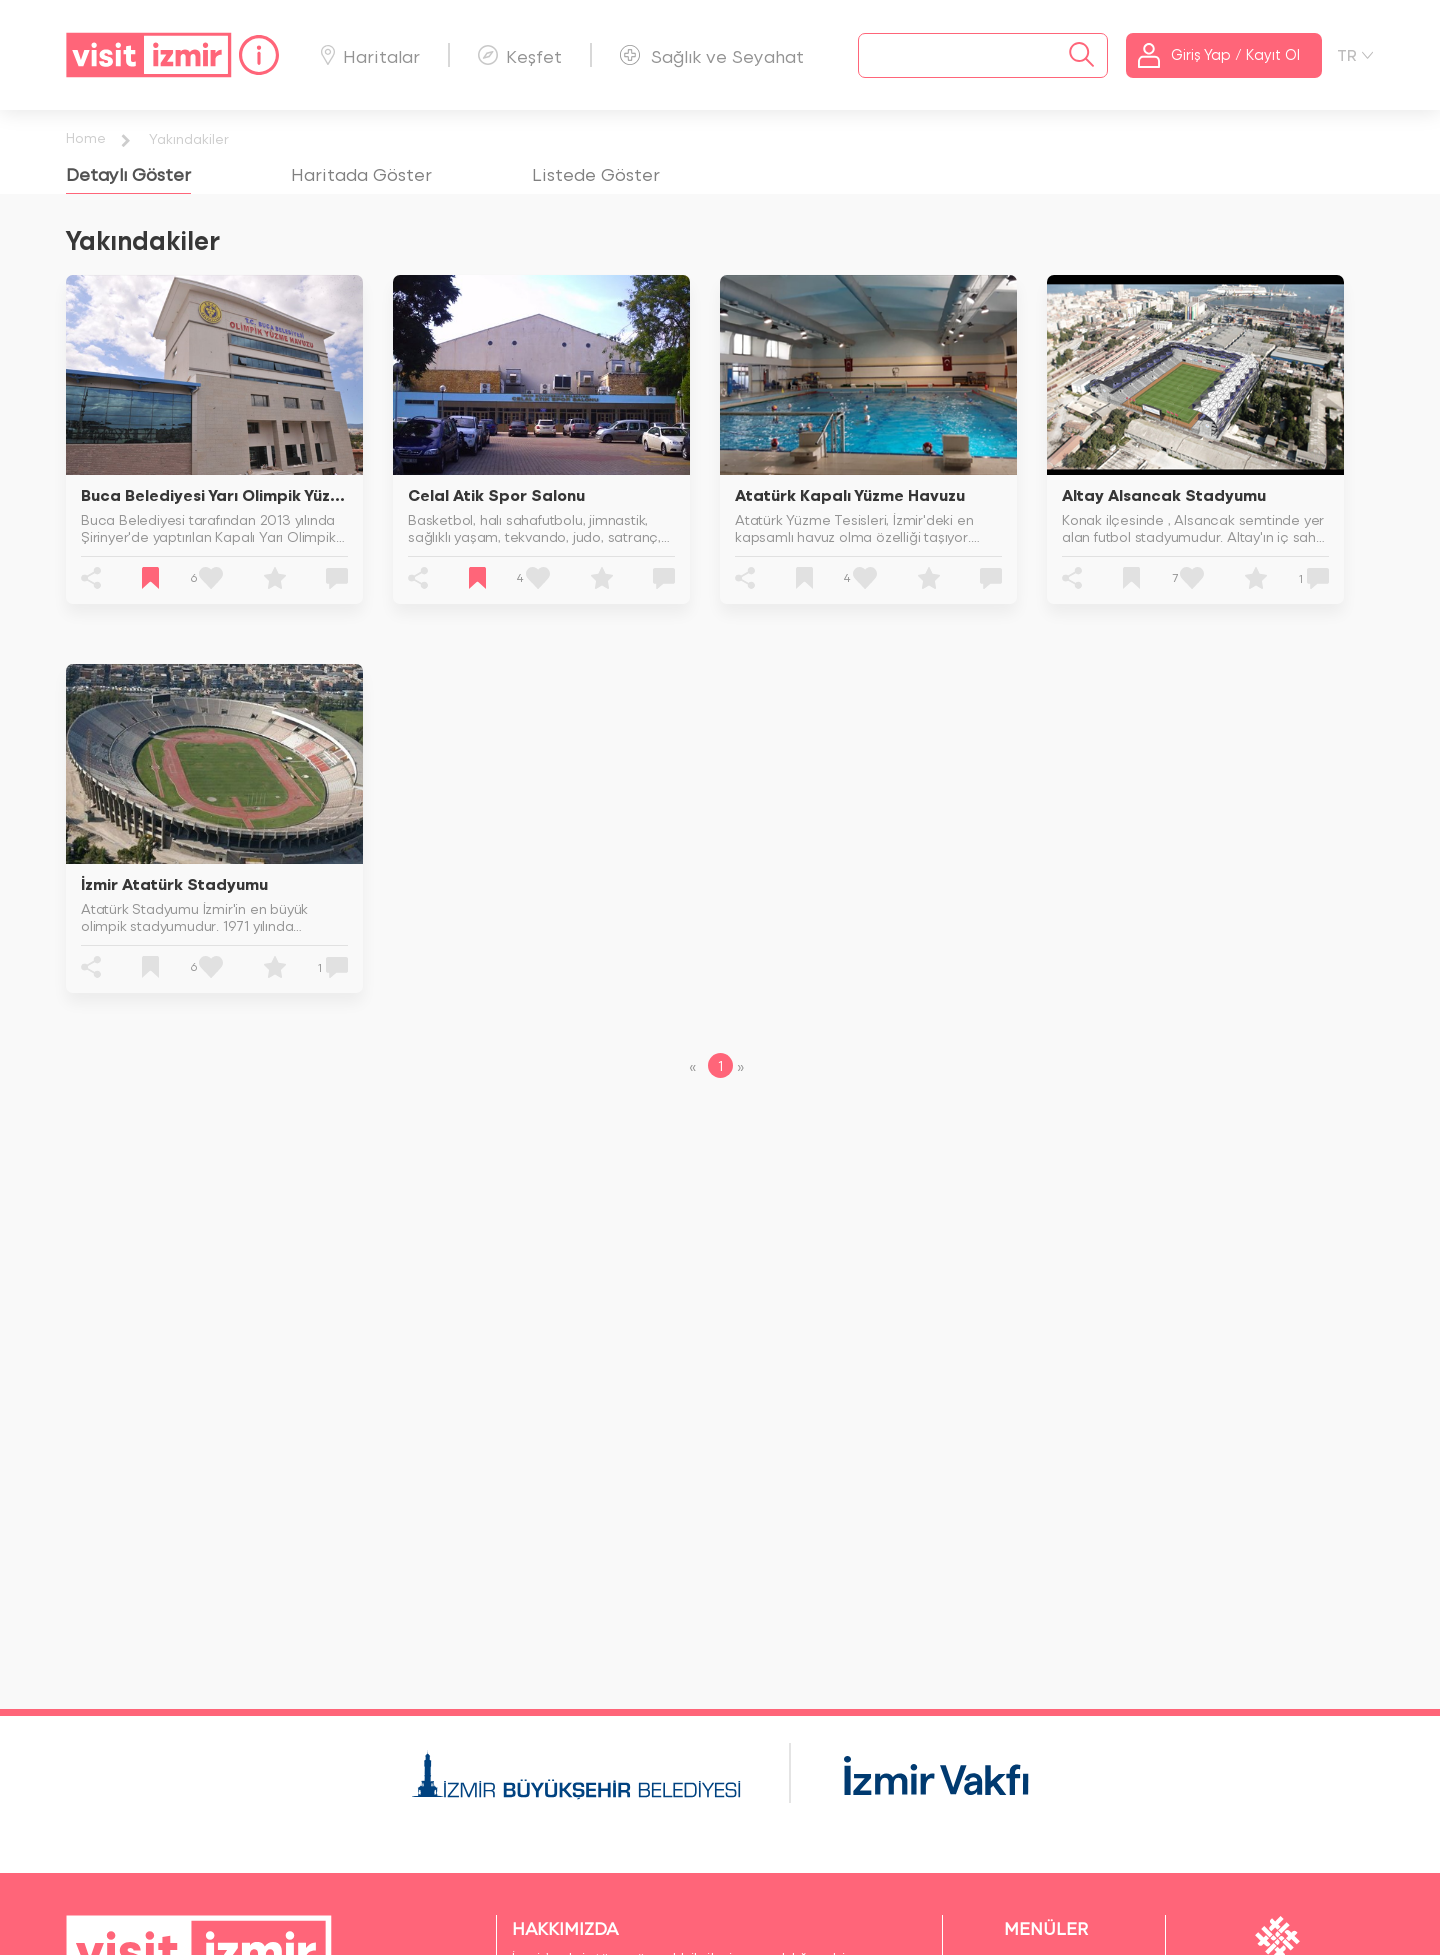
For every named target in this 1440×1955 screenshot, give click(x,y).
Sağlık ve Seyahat (712, 55)
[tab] (128, 173)
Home (86, 137)
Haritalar (370, 55)
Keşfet (520, 55)
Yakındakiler (189, 138)
